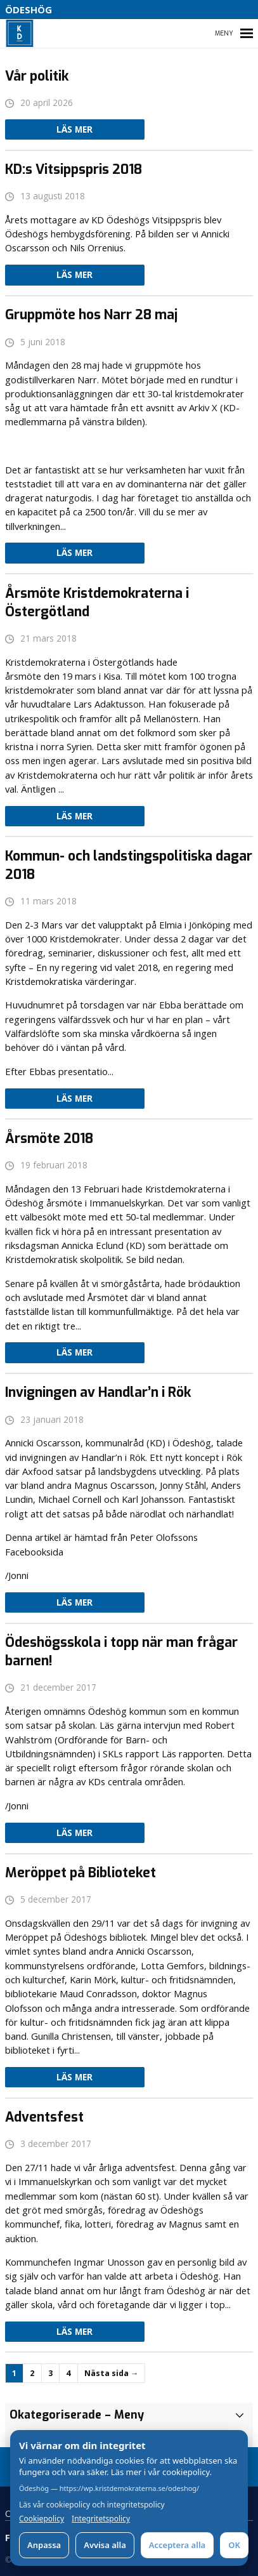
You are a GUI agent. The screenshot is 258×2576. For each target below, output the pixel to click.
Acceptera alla (177, 2545)
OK (234, 2545)
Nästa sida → (111, 2373)
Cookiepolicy (41, 2519)
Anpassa (44, 2545)
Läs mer (74, 129)
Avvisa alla (105, 2545)
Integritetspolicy (101, 2519)
